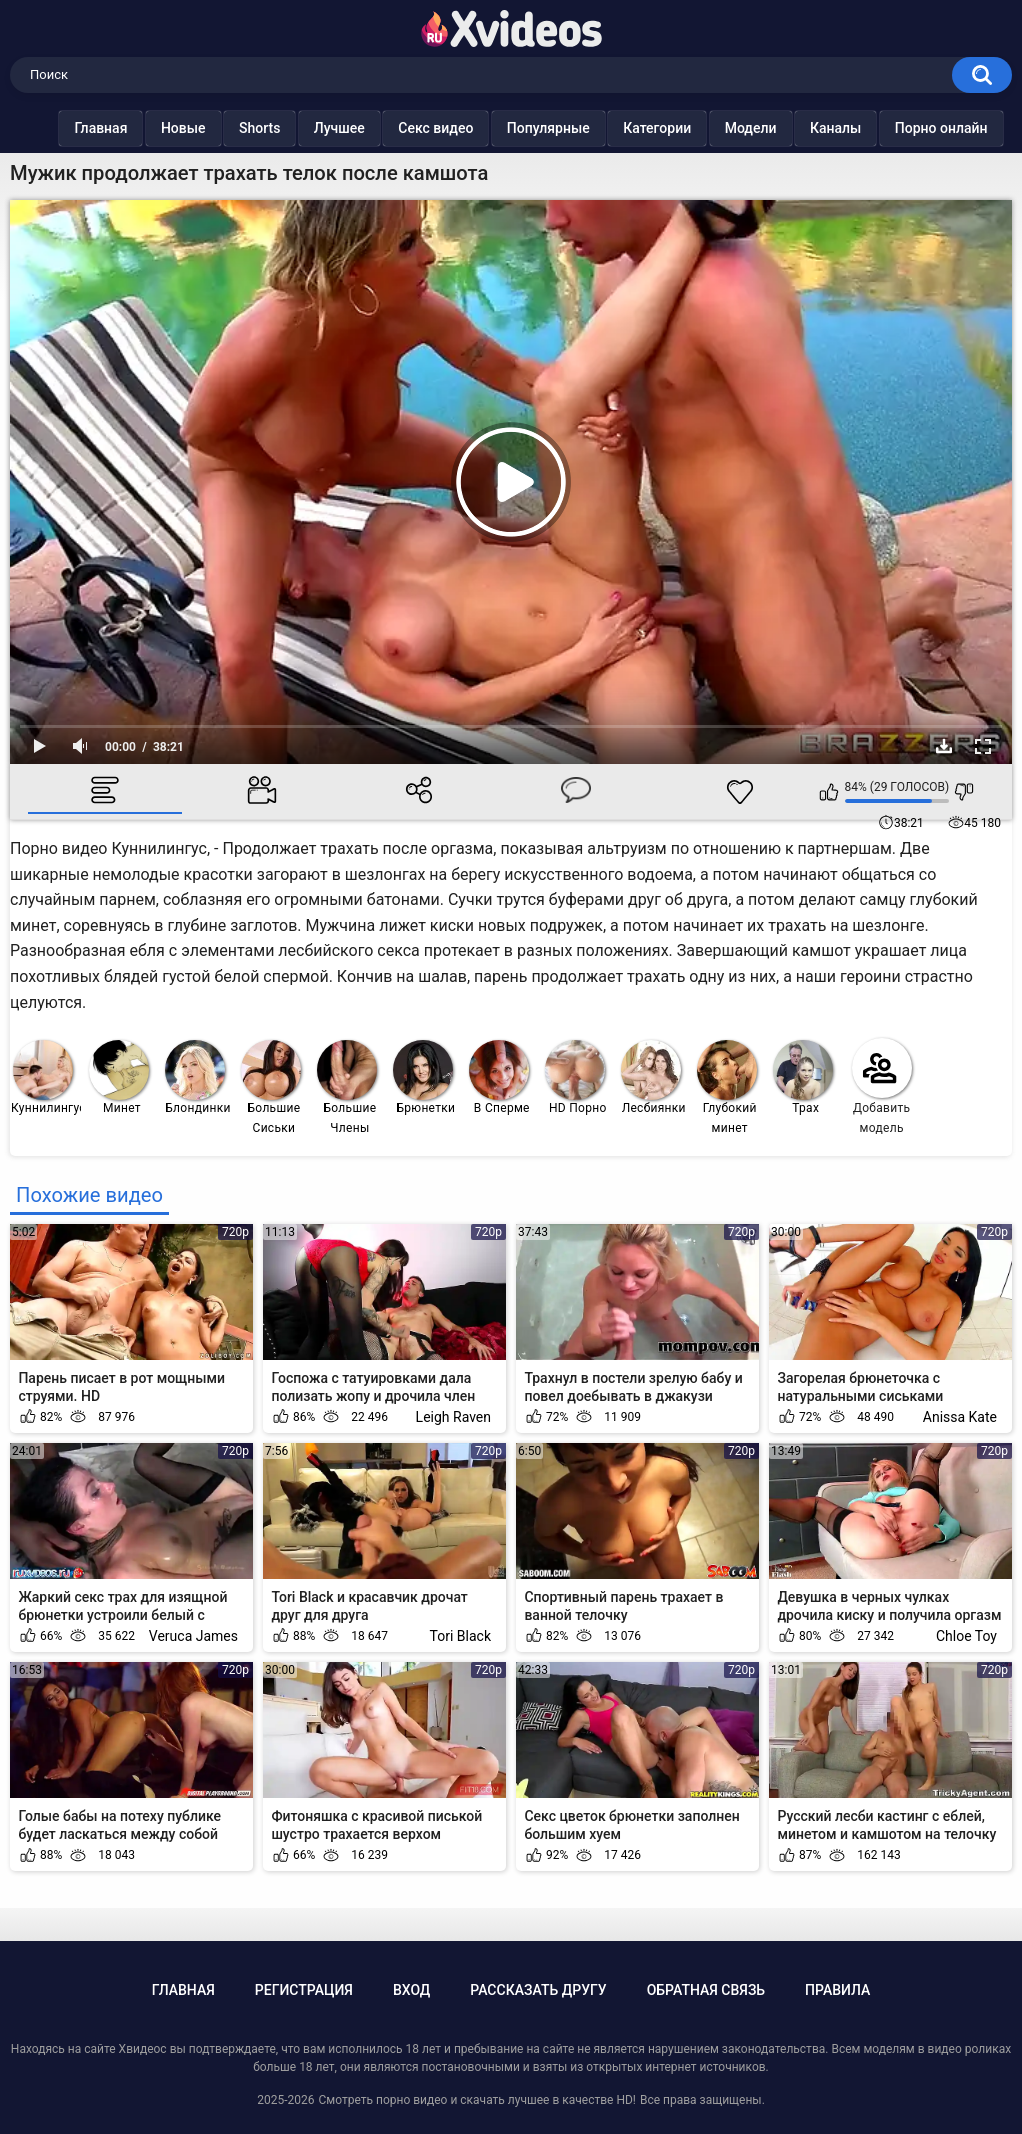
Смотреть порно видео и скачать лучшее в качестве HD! (476, 2100)
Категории (637, 128)
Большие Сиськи (271, 1087)
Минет (119, 1077)
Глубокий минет (727, 1087)
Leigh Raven (453, 1417)
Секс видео (415, 128)
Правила (837, 1990)
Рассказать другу (538, 1990)
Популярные (528, 128)
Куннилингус (46, 1077)
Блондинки (198, 1077)
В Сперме (499, 1077)
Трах (803, 1077)
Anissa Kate (960, 1417)
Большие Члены (347, 1087)
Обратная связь (706, 1990)
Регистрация (304, 1990)
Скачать (944, 746)
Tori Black (460, 1636)
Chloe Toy (966, 1636)
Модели (731, 128)
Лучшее (319, 128)
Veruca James (193, 1636)
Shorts (239, 128)
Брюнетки (424, 1077)
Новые (163, 128)
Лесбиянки (653, 1077)
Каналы (815, 128)
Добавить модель (882, 1086)
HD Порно (576, 1077)
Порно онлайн (921, 128)
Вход (411, 1990)
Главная (80, 128)
